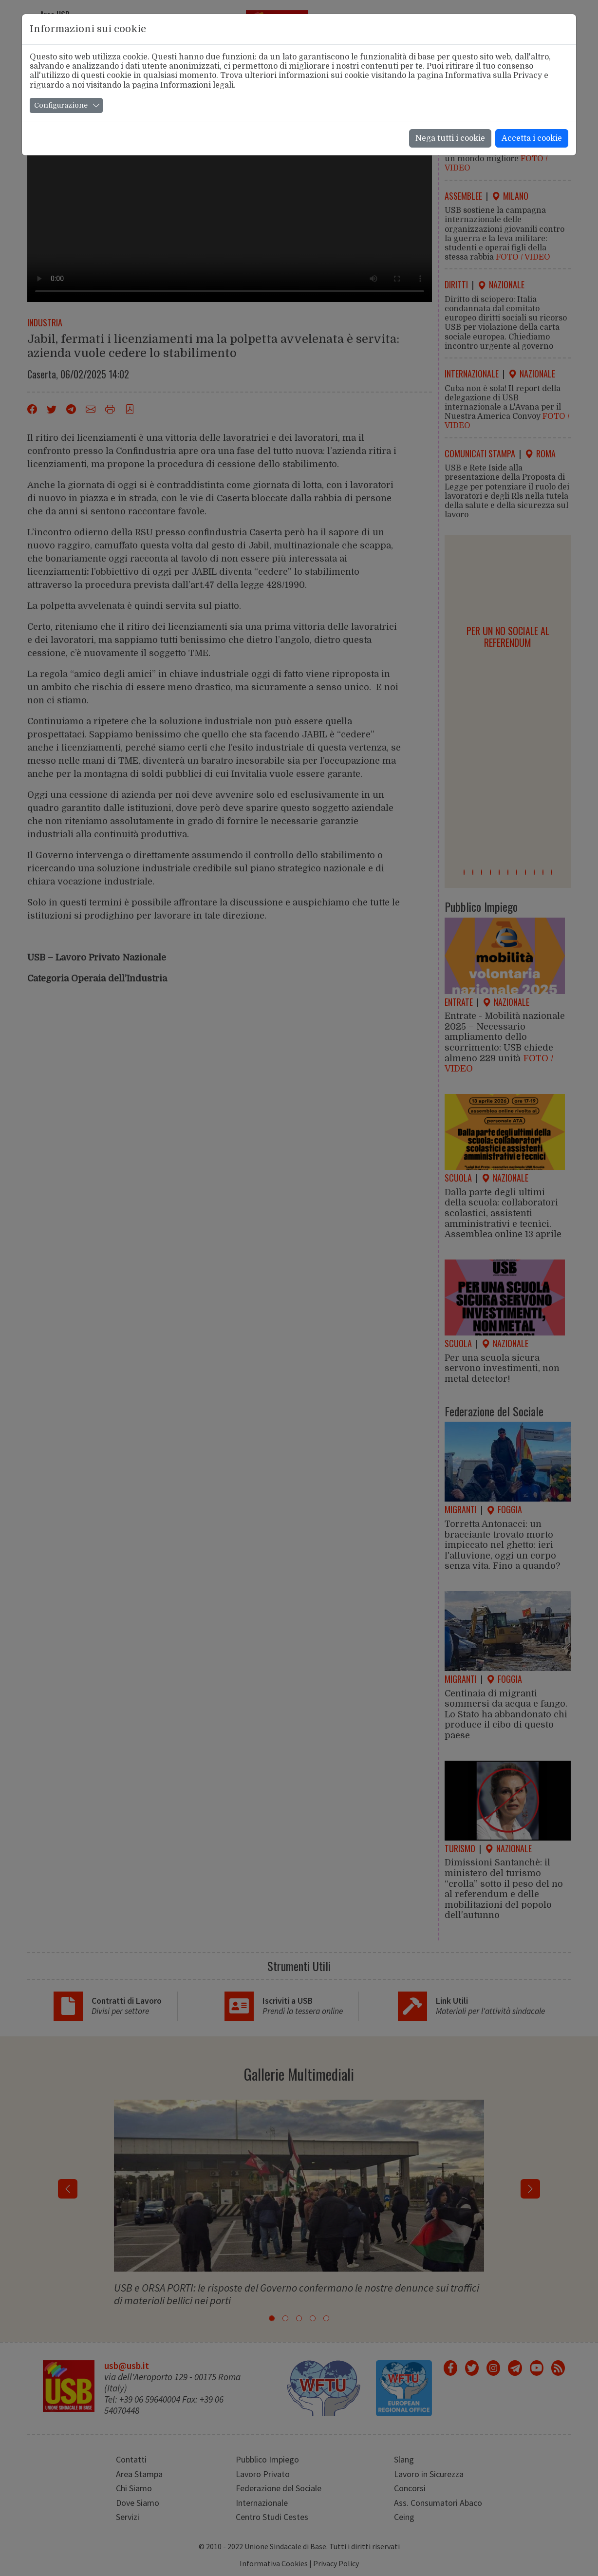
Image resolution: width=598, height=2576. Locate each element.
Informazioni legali (197, 85)
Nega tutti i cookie (450, 138)
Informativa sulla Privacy (493, 75)
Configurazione (61, 105)
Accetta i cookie (532, 138)
